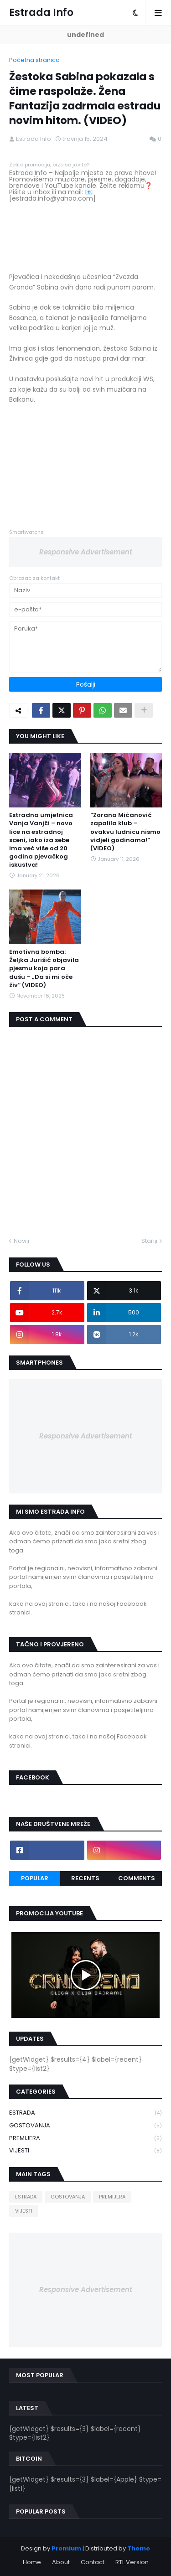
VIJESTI (85, 2150)
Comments (136, 1878)
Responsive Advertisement (85, 552)
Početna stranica (34, 60)
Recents (85, 1878)
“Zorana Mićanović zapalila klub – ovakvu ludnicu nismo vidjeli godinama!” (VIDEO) (125, 832)
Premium (66, 2548)
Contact (92, 2562)
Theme (138, 2548)
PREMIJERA (85, 2138)
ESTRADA (85, 2113)
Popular (34, 1878)
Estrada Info (41, 12)
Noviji (21, 1240)
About (61, 2562)
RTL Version (132, 2562)
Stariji (149, 1240)
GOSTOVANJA (85, 2126)
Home (32, 2562)
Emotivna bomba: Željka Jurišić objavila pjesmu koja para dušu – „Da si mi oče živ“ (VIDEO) (44, 968)
